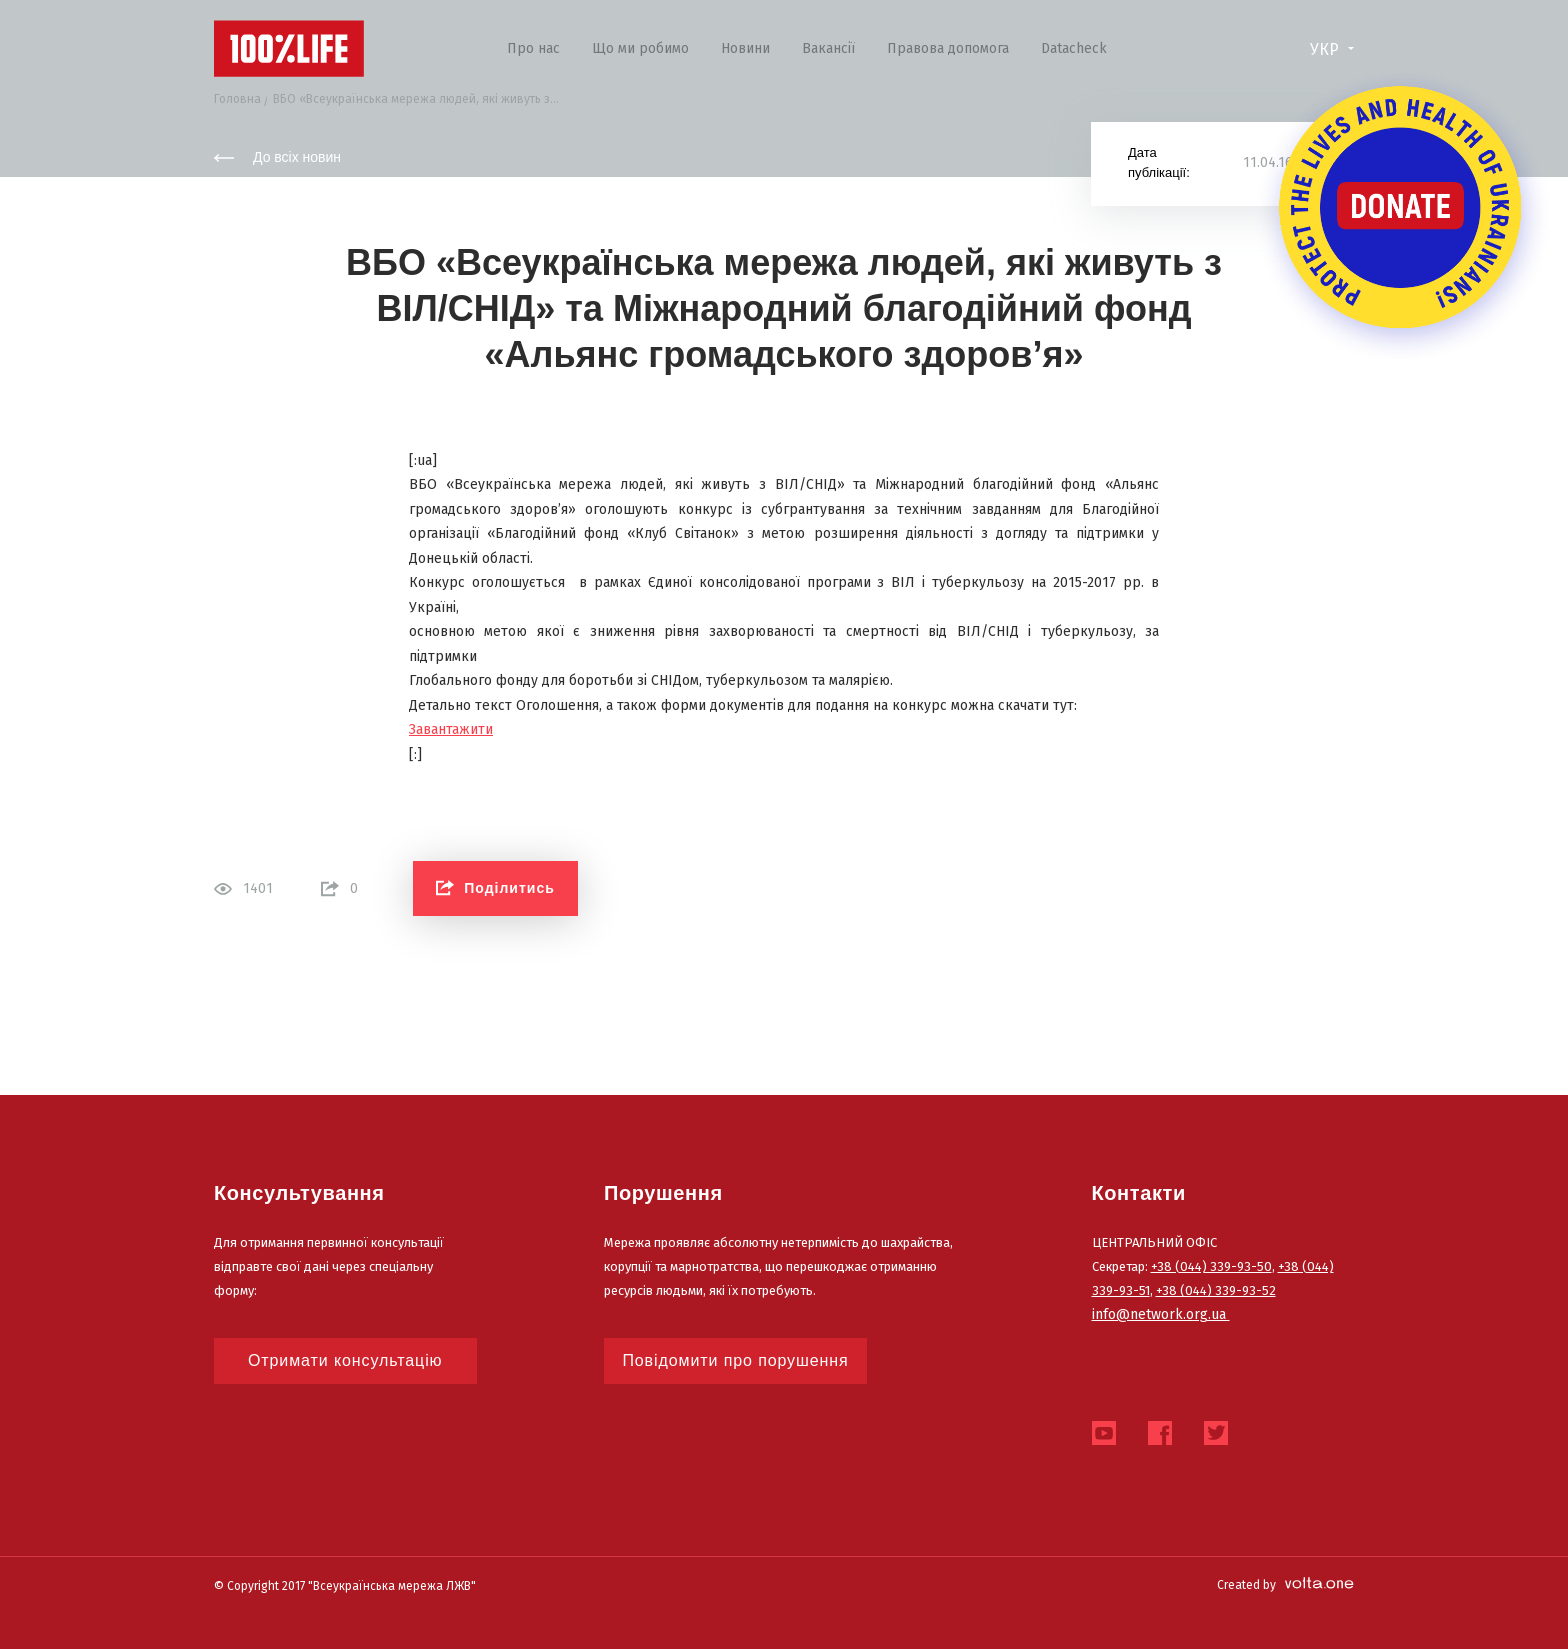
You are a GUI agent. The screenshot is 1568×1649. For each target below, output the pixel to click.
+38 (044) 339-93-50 (1211, 1266)
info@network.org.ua (1161, 1314)
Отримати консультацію (345, 1360)
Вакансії (828, 48)
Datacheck (1074, 48)
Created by (1285, 1585)
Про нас (533, 48)
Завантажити (451, 729)
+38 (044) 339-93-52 (1216, 1290)
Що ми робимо (640, 48)
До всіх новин (277, 157)
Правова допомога (948, 48)
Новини (745, 48)
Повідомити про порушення (735, 1360)
